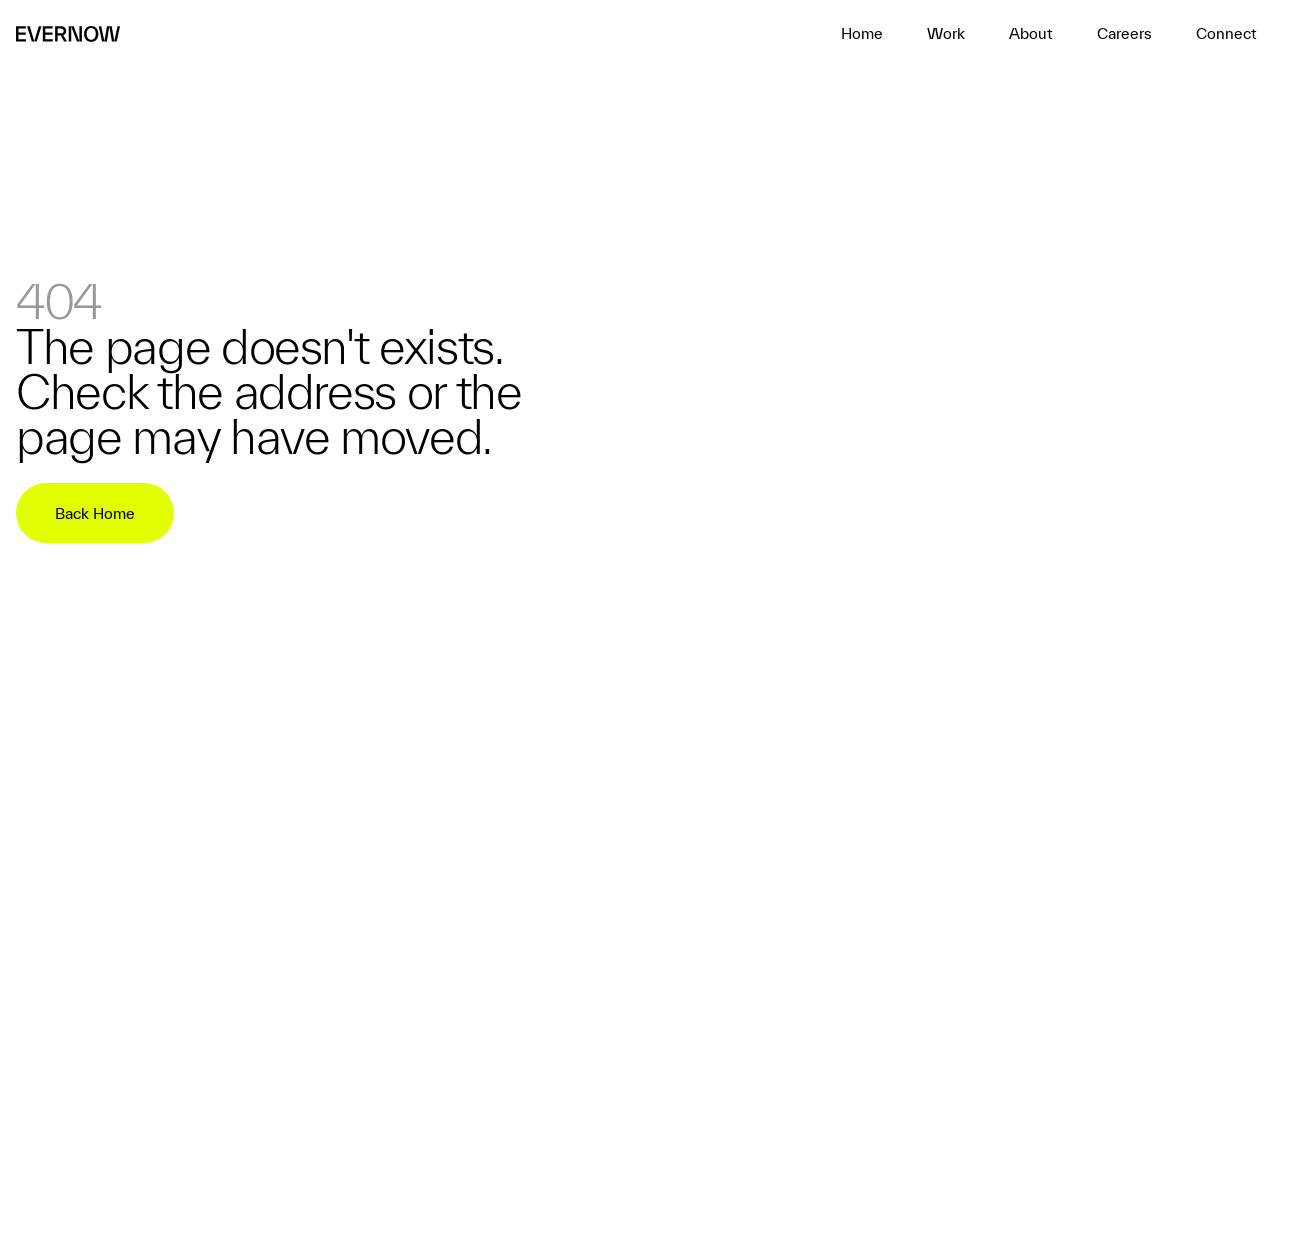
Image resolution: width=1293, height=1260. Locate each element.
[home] (862, 34)
